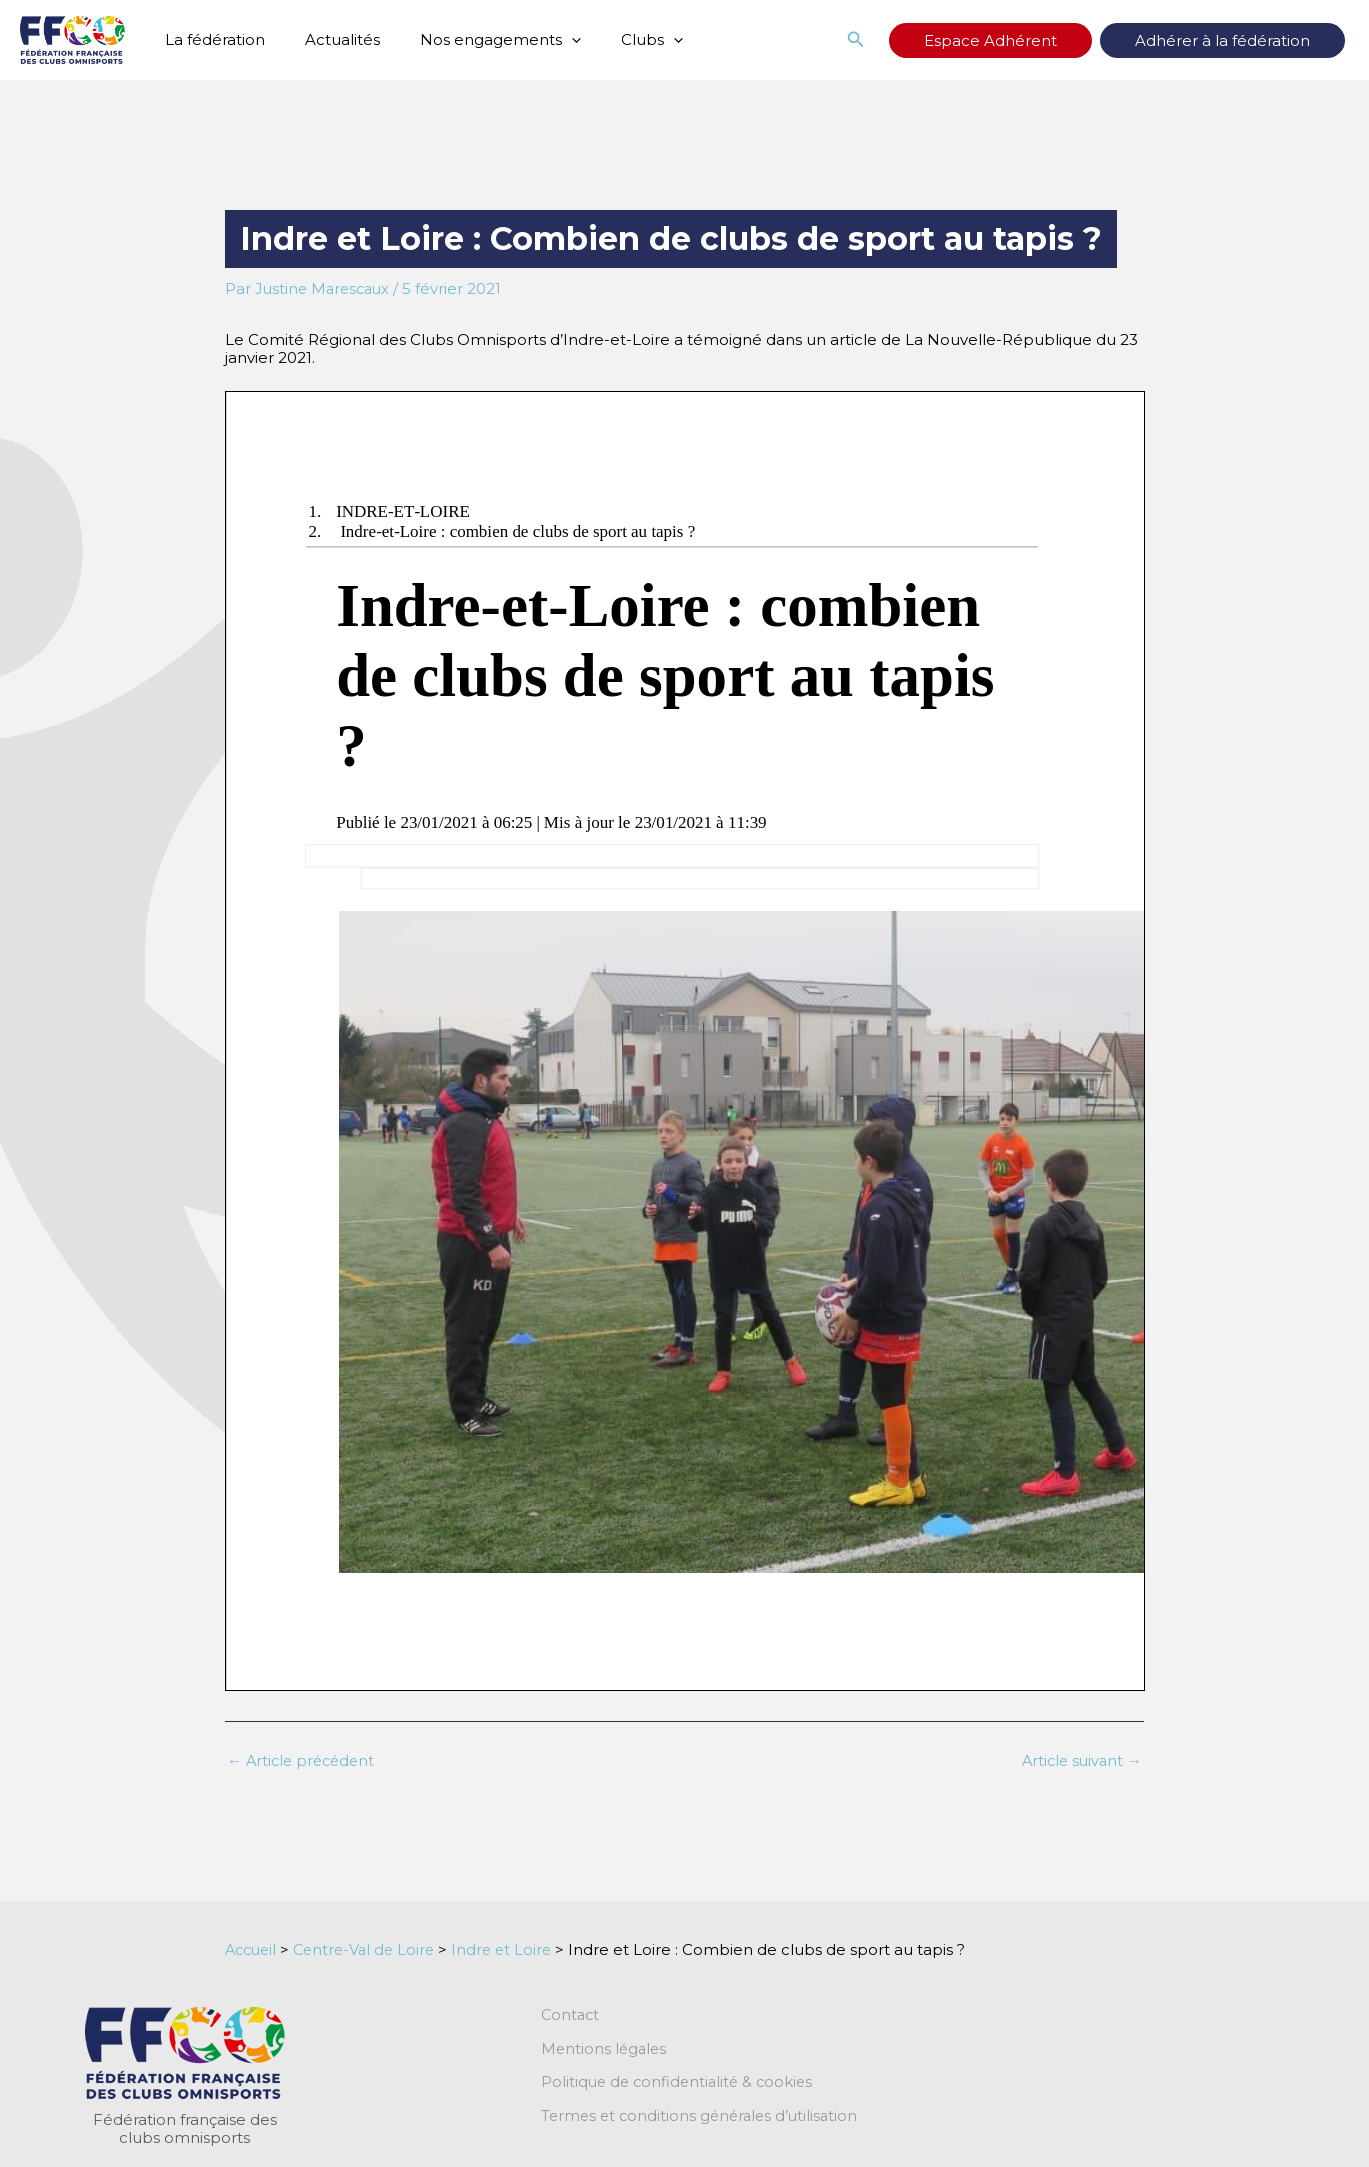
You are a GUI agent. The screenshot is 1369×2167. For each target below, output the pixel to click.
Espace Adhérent (1050, 40)
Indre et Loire (513, 1949)
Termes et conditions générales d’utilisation (704, 2118)
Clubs (617, 40)
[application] (546, 40)
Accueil (253, 1949)
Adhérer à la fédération (1242, 40)
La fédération (210, 39)
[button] (936, 40)
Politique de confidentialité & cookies (681, 2084)
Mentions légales (605, 2050)
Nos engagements (475, 40)
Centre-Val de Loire (371, 1949)
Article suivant (1079, 1761)
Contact (571, 2016)
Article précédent (304, 1761)
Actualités (327, 39)
